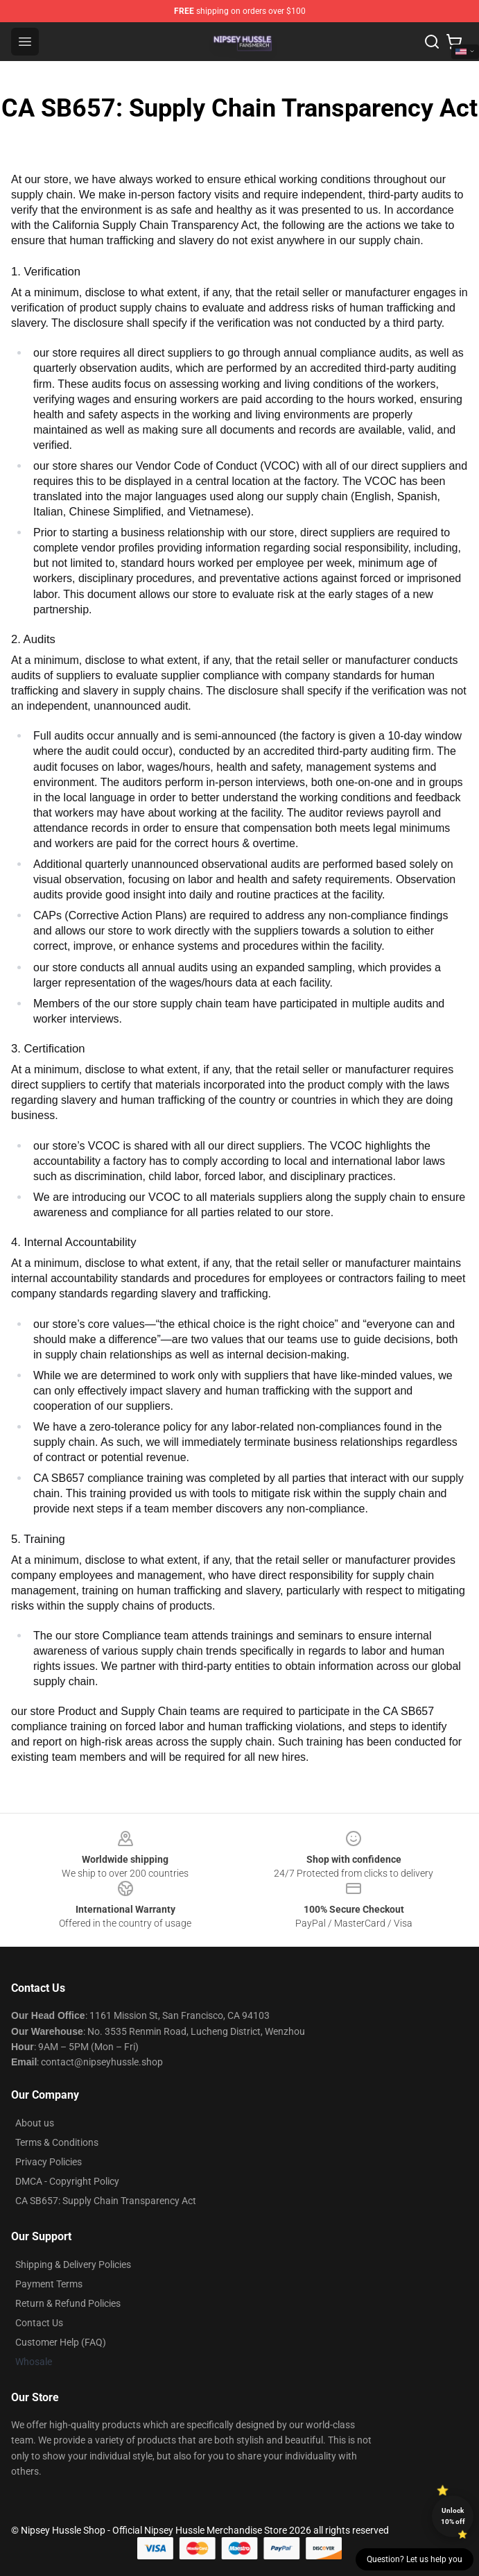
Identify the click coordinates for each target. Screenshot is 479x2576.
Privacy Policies (48, 2161)
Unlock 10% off (453, 2516)
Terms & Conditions (56, 2142)
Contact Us (39, 2322)
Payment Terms (48, 2283)
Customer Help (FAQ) (60, 2342)
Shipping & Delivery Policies (73, 2264)
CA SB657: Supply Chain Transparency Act (105, 2200)
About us (34, 2123)
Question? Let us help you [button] (414, 2559)
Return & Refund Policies (68, 2303)
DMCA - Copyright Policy (67, 2181)
